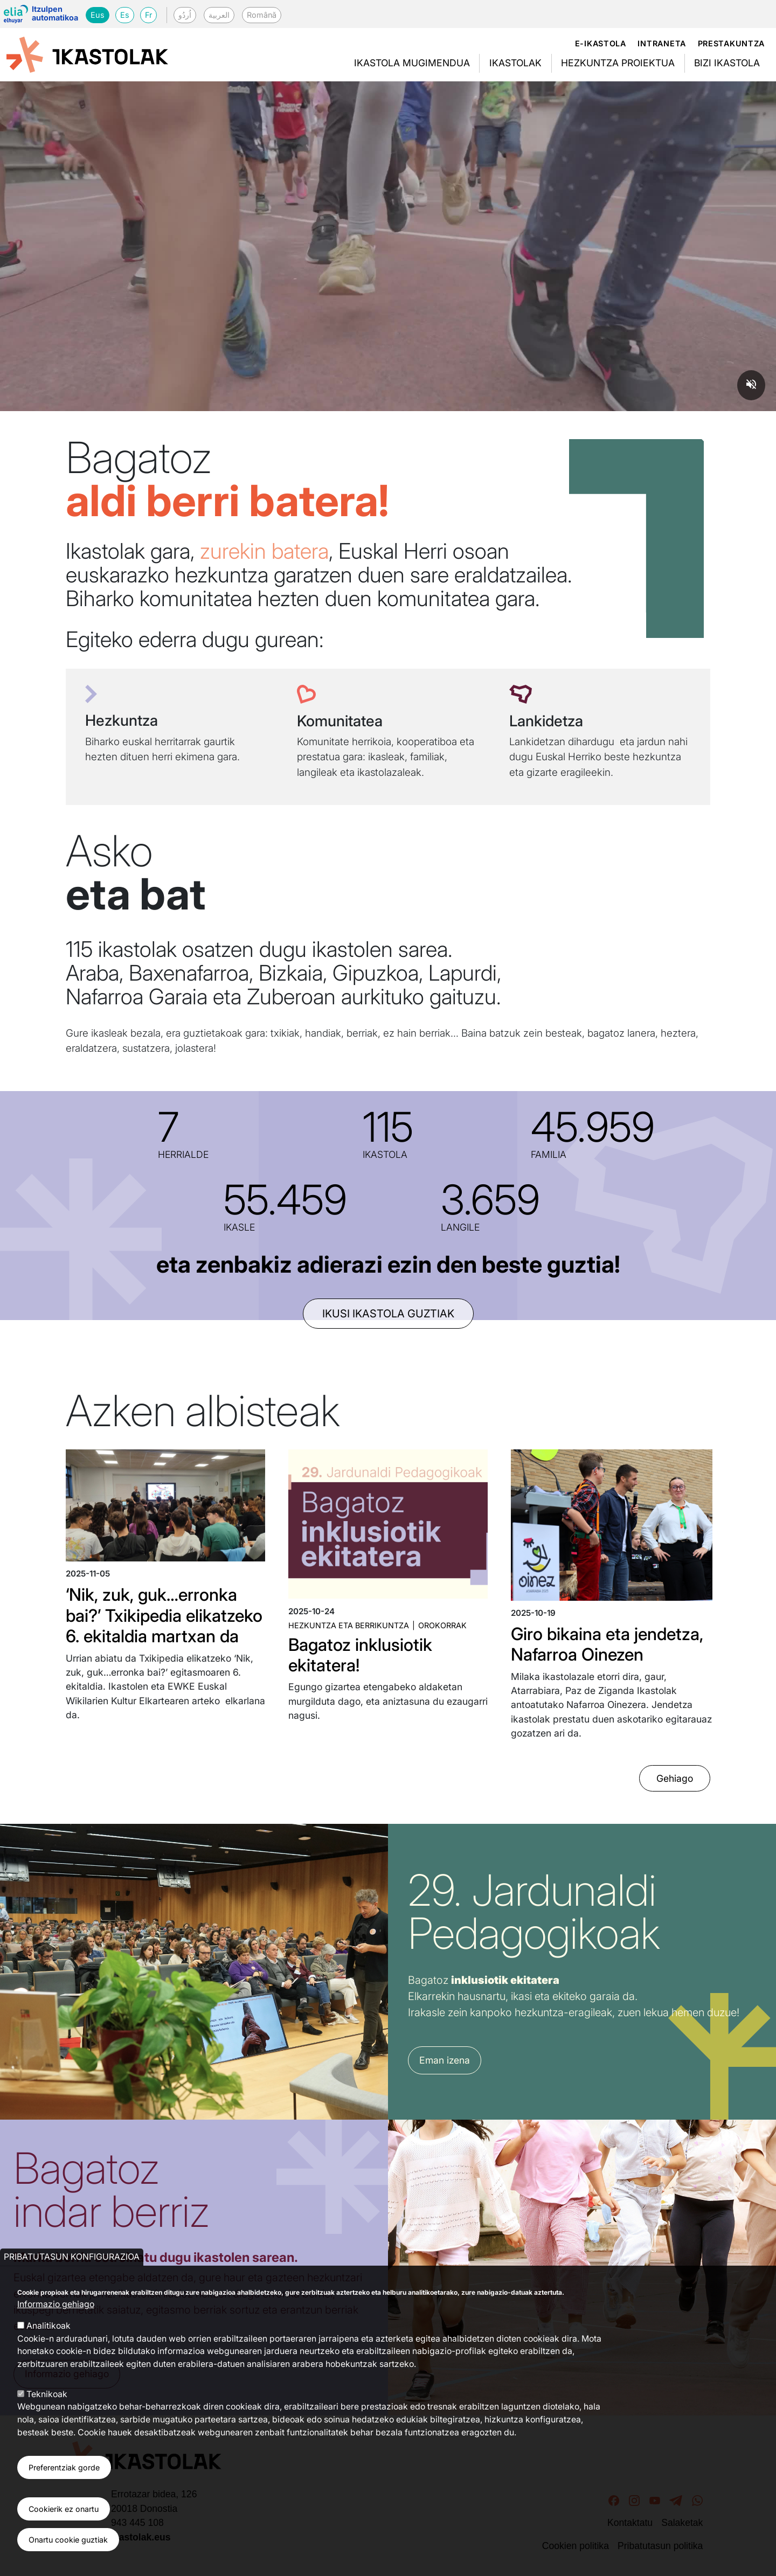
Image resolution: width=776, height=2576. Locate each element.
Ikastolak (515, 62)
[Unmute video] (751, 385)
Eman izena (444, 2060)
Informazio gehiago (55, 2304)
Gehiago (674, 1778)
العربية (219, 14)
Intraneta (661, 43)
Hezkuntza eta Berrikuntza (348, 1625)
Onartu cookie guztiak (68, 2539)
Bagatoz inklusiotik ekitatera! (360, 1655)
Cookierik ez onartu (64, 2508)
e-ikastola (600, 43)
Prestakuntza (731, 43)
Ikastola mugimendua (412, 62)
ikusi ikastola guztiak (388, 1313)
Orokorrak (442, 1625)
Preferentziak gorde (64, 2467)
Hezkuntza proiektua (618, 62)
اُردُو (184, 14)
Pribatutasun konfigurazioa (72, 2257)
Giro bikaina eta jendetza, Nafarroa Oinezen (607, 1644)
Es (124, 14)
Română (261, 14)
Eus (98, 14)
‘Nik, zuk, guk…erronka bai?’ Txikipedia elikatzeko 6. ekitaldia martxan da (164, 1615)
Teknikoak (46, 2394)
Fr (148, 14)
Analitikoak (48, 2326)
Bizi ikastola (727, 62)
